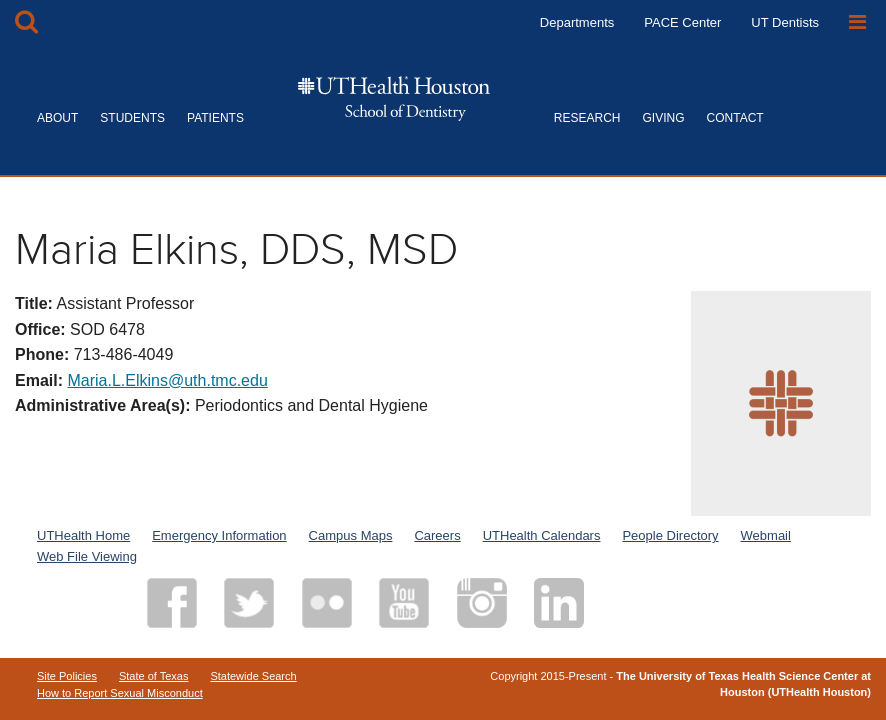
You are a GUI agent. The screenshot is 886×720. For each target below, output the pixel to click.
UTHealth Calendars (542, 535)
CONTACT (735, 118)
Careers (437, 535)
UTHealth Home (83, 535)
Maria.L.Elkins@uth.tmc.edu (167, 380)
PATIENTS (215, 118)
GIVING (664, 118)
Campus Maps (351, 535)
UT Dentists (785, 22)
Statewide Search (253, 676)
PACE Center (682, 22)
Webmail (766, 535)
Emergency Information (219, 535)
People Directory (670, 535)
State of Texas (154, 676)
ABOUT (57, 118)
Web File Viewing (87, 556)
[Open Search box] (26, 22)
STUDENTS (132, 118)
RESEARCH (587, 118)
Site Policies (67, 676)
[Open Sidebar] (857, 22)
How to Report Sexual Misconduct (120, 693)
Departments (577, 22)
